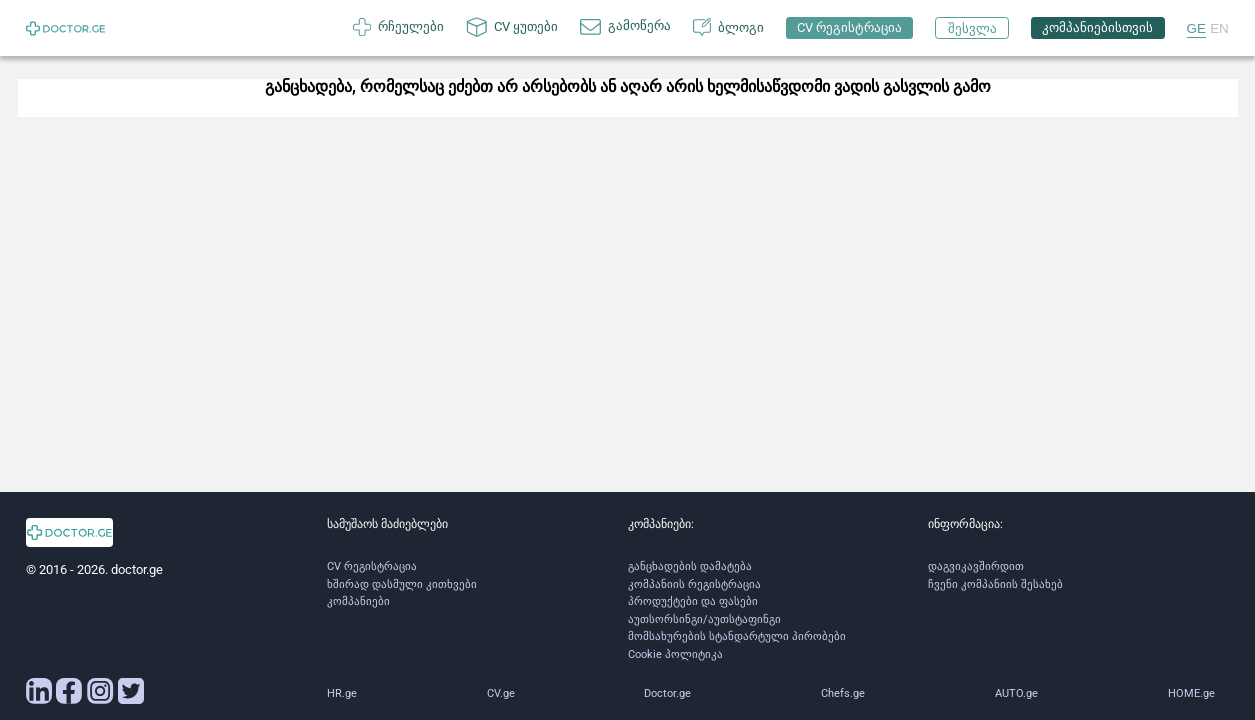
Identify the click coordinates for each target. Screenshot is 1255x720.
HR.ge (342, 693)
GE (1196, 28)
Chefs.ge (843, 693)
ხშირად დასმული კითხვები (402, 584)
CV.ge (501, 693)
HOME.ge (1191, 693)
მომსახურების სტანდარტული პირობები (737, 636)
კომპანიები (358, 601)
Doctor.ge (667, 693)
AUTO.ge (1016, 693)
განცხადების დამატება (690, 566)
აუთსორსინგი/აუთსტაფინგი (704, 619)
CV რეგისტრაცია (372, 566)
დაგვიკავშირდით (976, 566)
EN (1219, 28)
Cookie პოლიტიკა (675, 654)
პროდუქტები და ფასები (693, 601)
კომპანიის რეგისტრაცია (694, 584)
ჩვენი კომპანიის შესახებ (995, 584)
